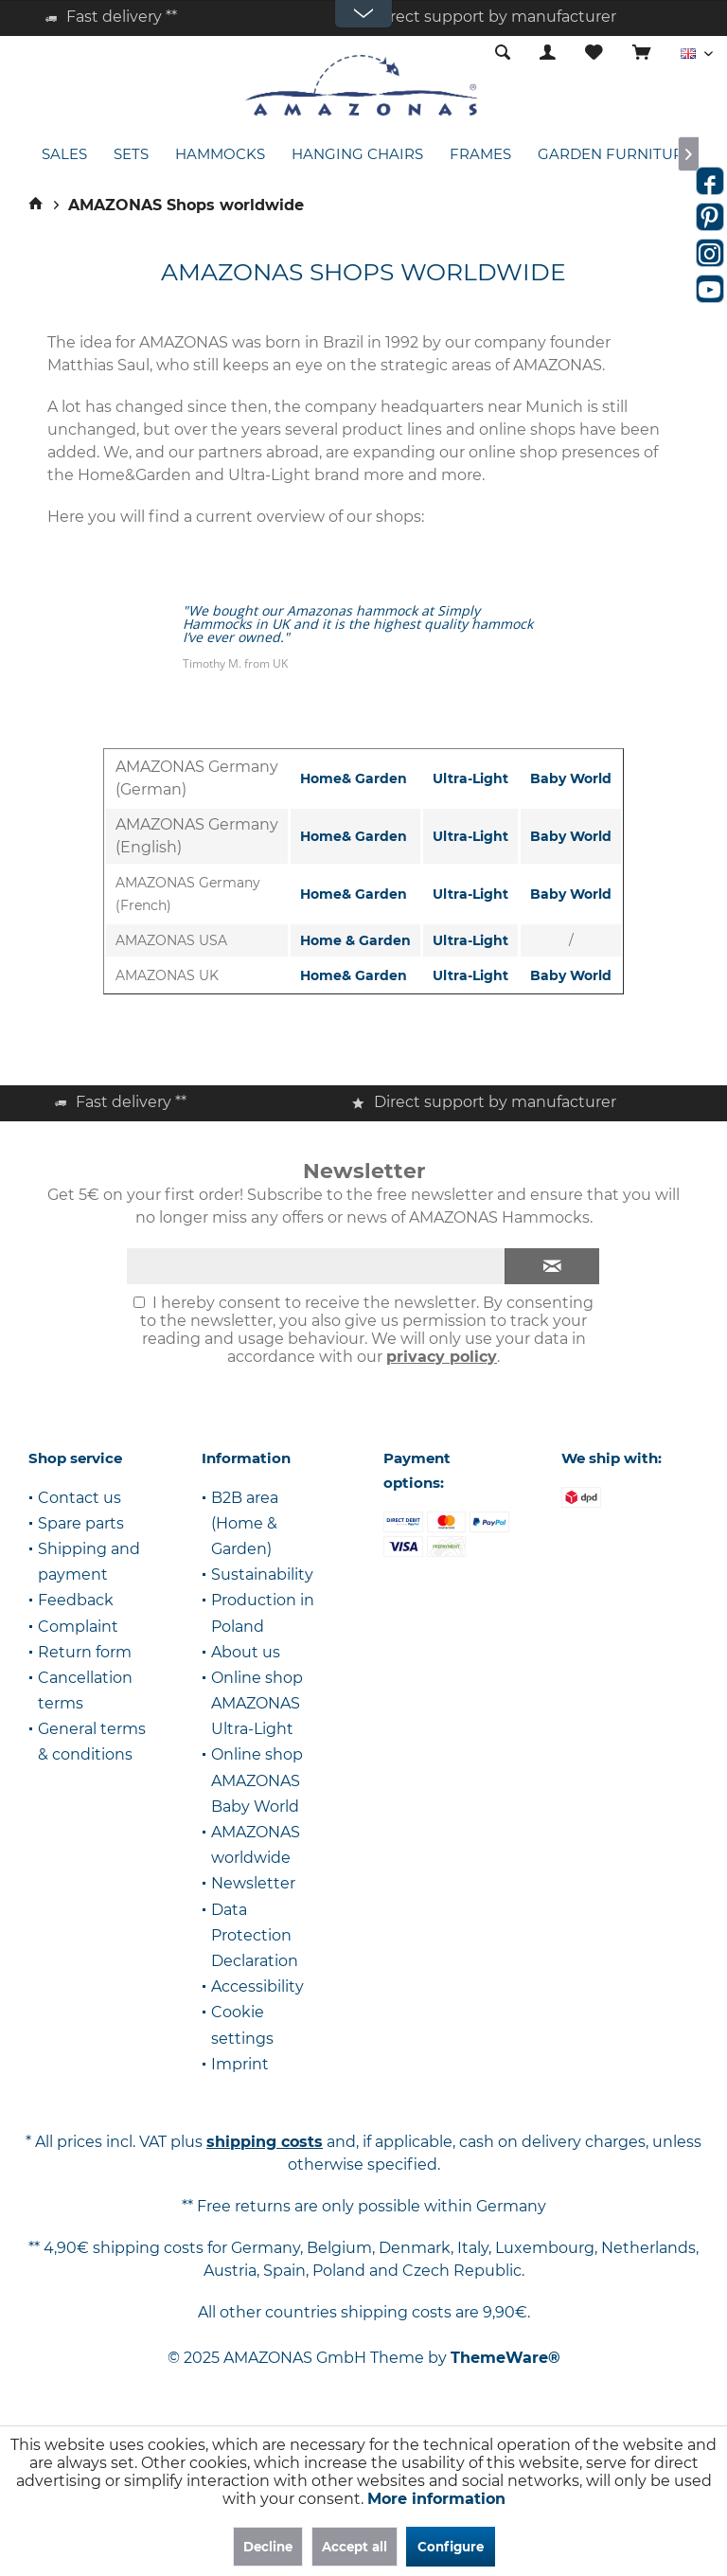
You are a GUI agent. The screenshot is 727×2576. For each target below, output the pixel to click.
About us (245, 1652)
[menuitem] (641, 54)
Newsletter (253, 1883)
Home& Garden (353, 778)
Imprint (240, 2064)
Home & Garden (355, 940)
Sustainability (262, 1574)
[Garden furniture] (615, 154)
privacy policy (441, 1357)
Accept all (354, 2546)
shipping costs (264, 2142)
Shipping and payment (89, 1561)
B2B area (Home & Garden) (244, 1523)
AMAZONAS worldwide (255, 1845)
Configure (450, 2546)
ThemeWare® (505, 2358)
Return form (85, 1652)
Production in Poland (262, 1613)
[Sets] (131, 154)
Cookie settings (242, 2025)
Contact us (79, 1498)
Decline (268, 2546)
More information (436, 2499)
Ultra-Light (470, 778)
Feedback (76, 1600)
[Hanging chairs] (357, 154)
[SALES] (64, 154)
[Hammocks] (220, 154)
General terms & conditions (92, 1741)
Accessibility (257, 1986)
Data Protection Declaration (254, 1935)
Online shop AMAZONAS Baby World (257, 1780)
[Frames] (480, 154)
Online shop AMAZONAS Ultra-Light (257, 1703)
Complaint (78, 1627)
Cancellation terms (85, 1690)
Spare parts (81, 1523)
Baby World (571, 778)
